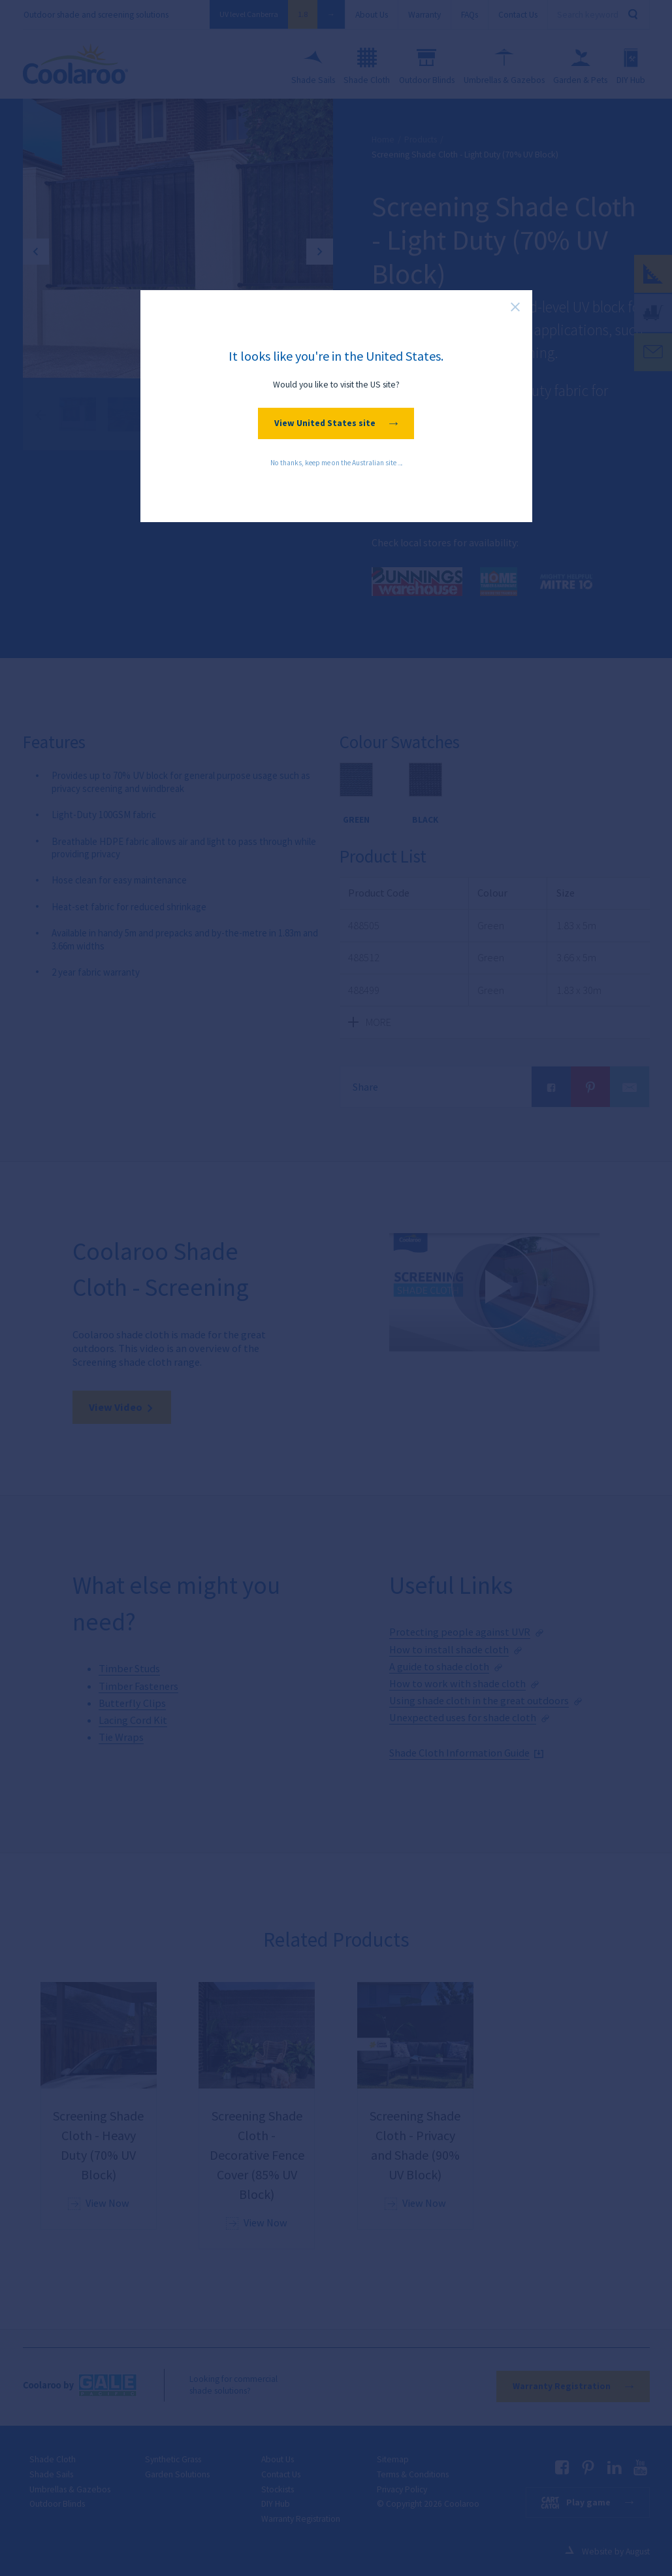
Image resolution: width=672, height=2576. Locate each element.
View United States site (336, 423)
